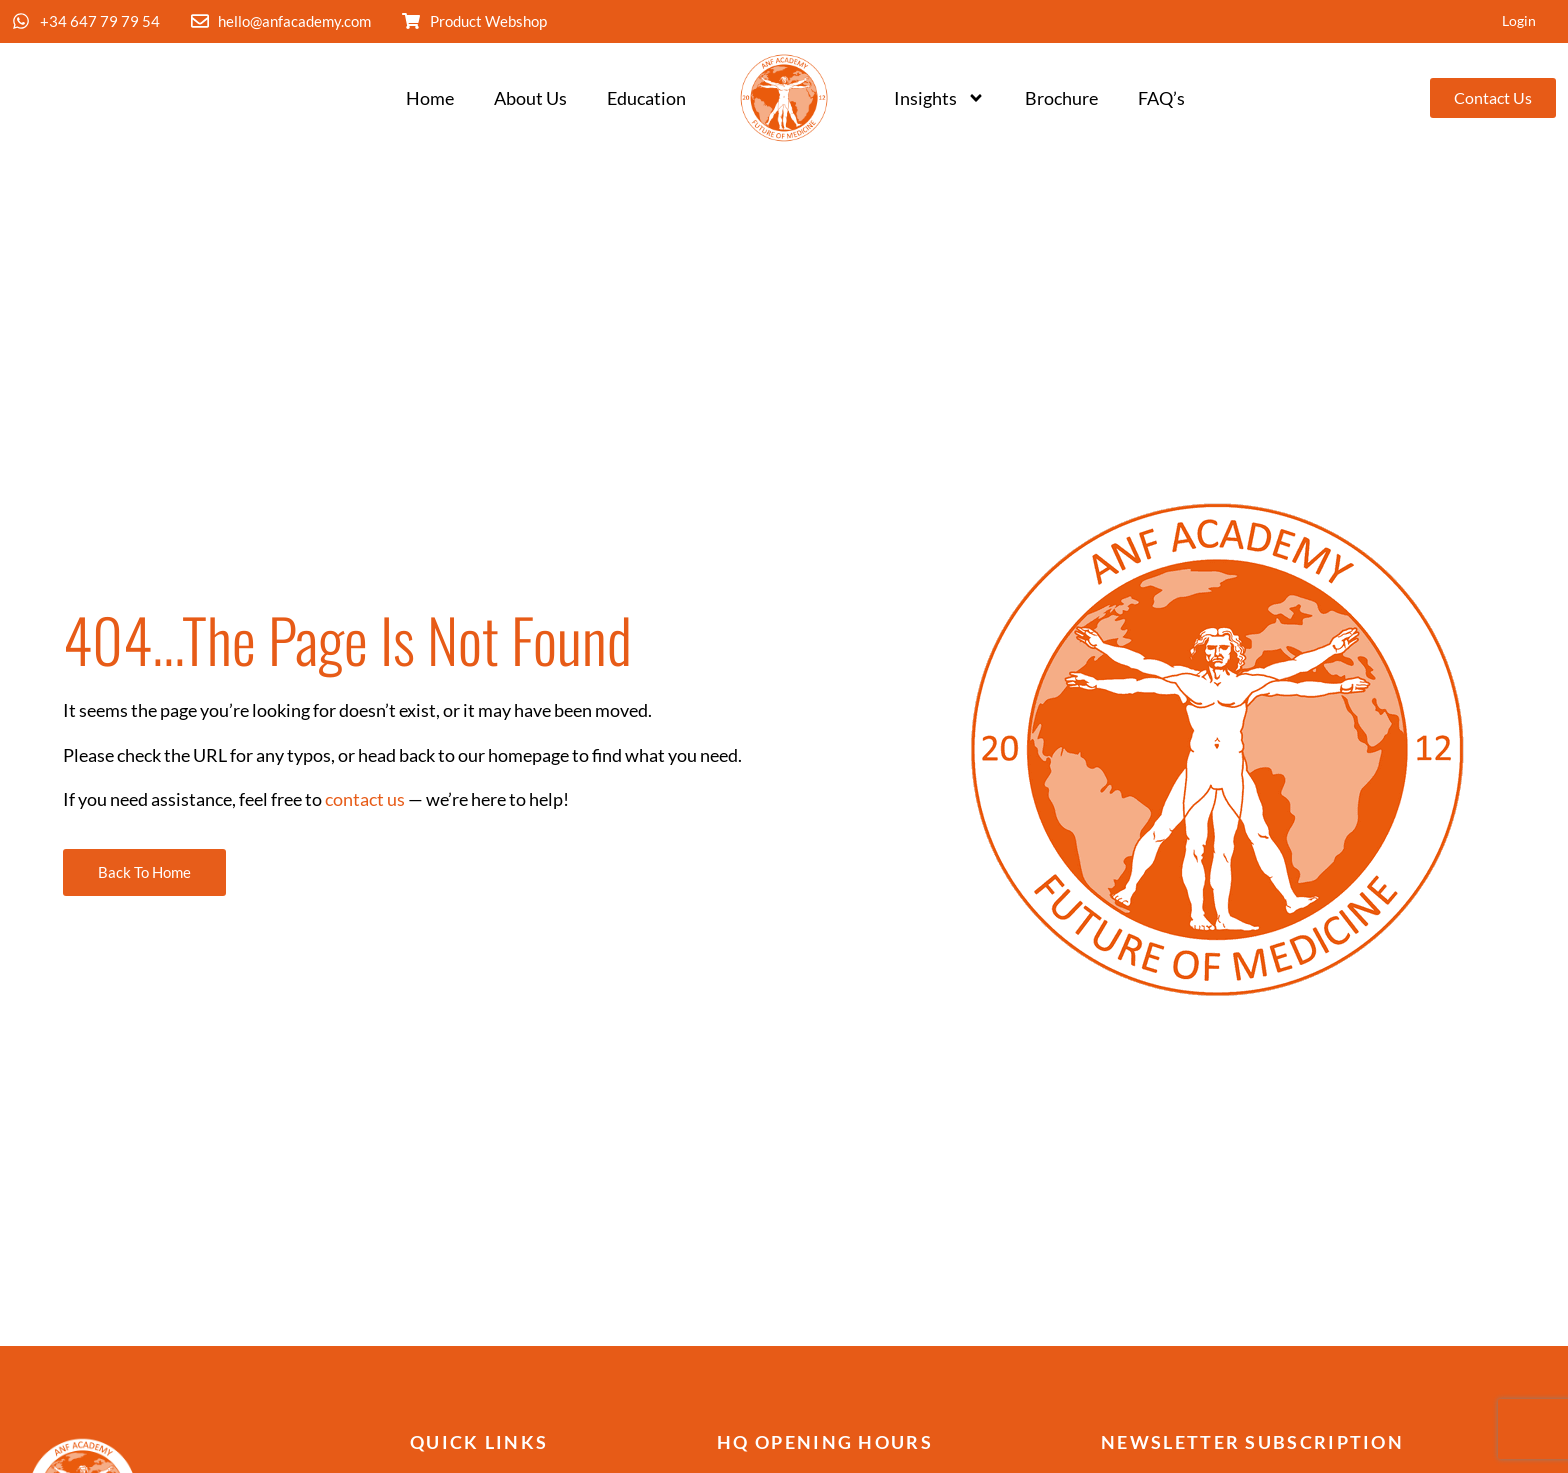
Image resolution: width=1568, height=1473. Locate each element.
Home (430, 99)
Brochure (1061, 99)
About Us (530, 99)
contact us (365, 800)
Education (646, 99)
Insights (939, 99)
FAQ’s (1161, 99)
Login (1518, 22)
